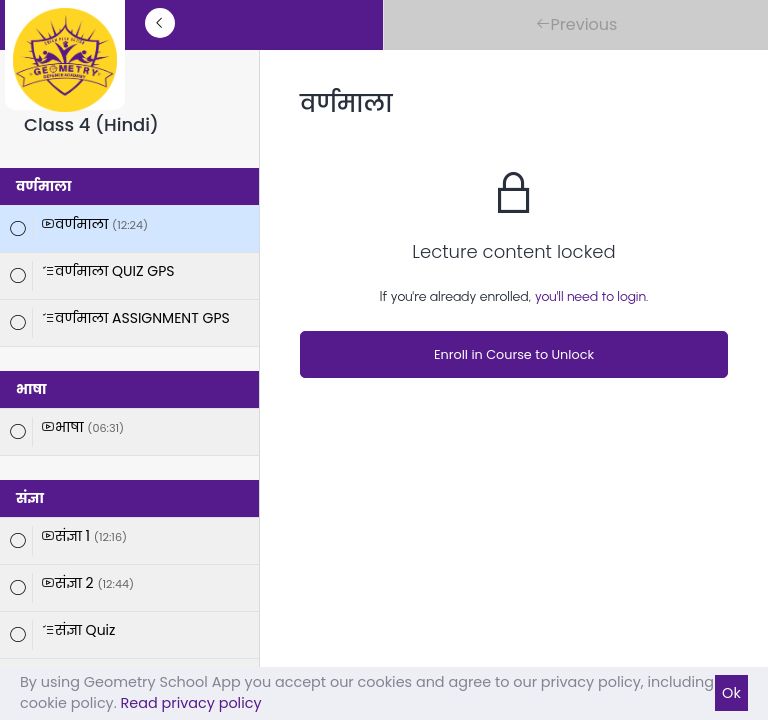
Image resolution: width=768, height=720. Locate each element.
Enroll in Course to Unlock (514, 354)
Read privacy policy (191, 703)
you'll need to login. (592, 296)
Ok (731, 693)
